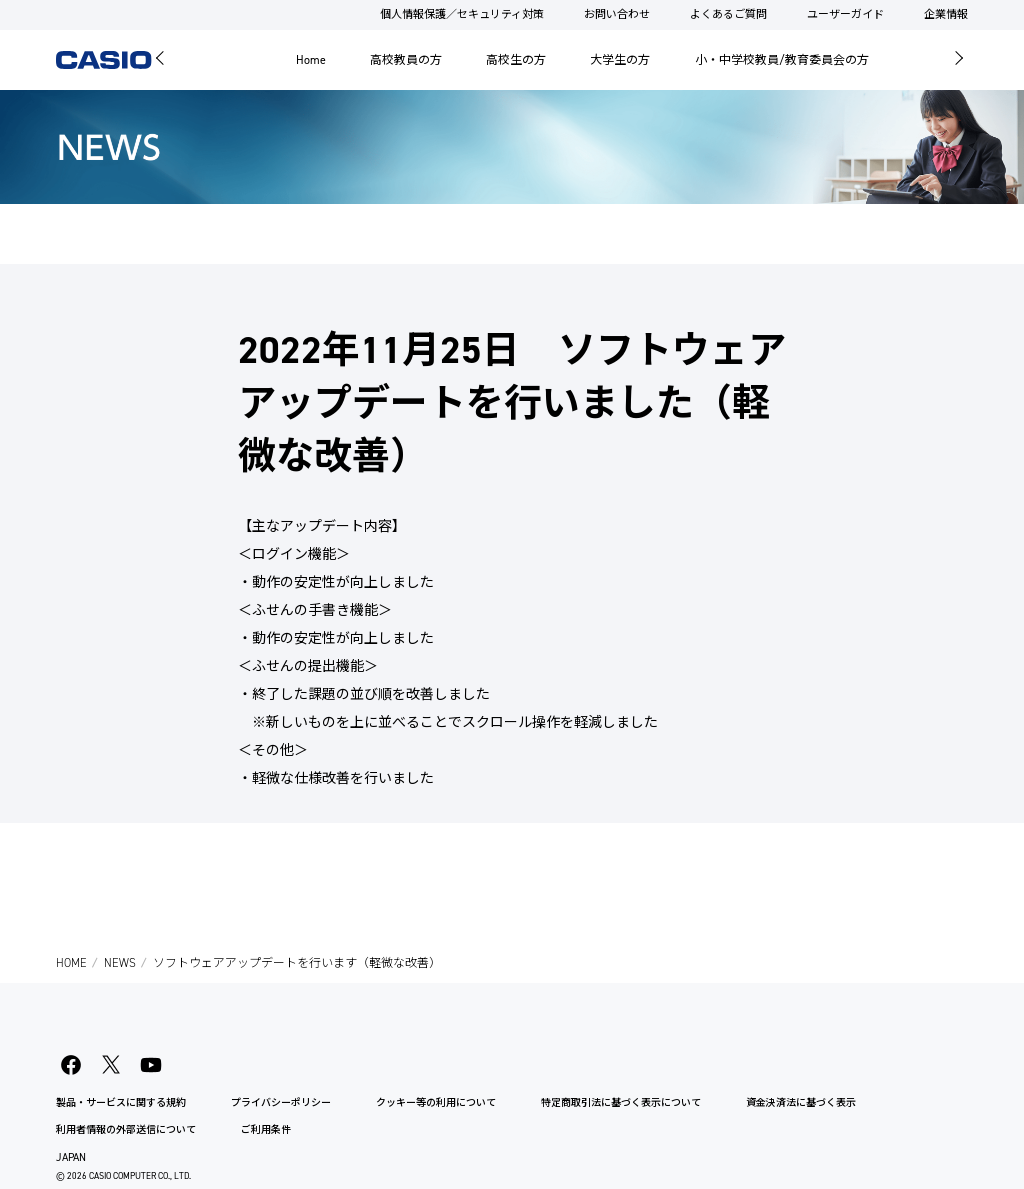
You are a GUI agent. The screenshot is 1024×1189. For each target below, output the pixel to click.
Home (311, 60)
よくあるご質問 (728, 14)
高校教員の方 (406, 60)
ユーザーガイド (845, 14)
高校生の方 (516, 60)
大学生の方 (620, 60)
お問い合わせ (617, 14)
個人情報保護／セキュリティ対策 (462, 14)
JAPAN (71, 1157)
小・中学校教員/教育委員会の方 (782, 60)
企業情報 (946, 14)
